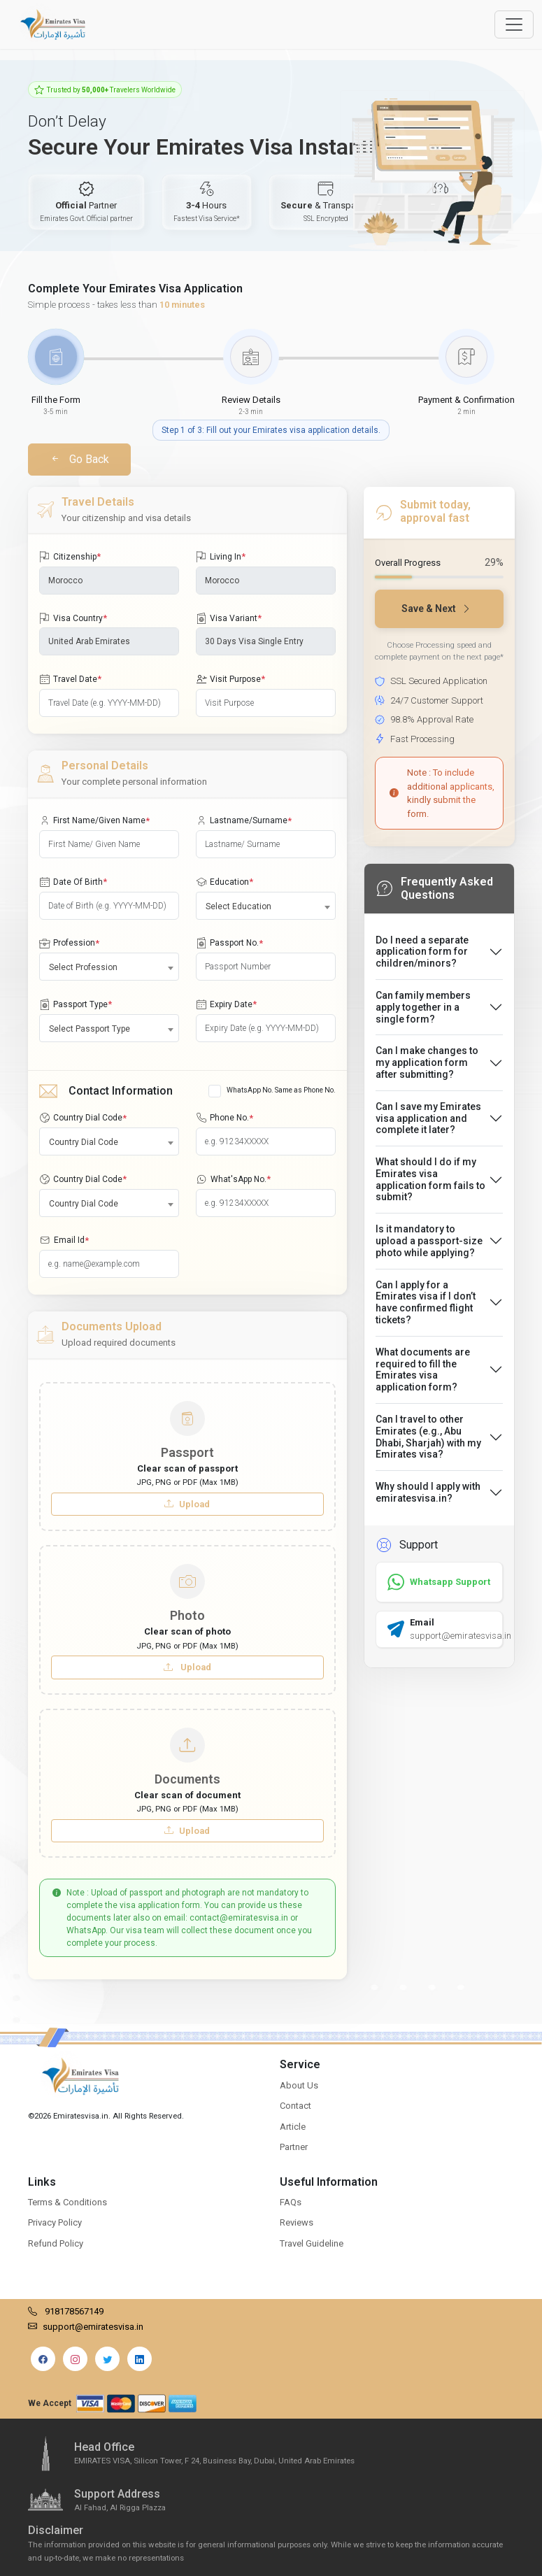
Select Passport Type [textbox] (89, 1029)
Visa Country (73, 618)
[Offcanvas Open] (514, 24)
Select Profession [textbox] (83, 967)
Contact (295, 2105)
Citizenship (70, 557)
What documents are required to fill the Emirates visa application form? (423, 1369)
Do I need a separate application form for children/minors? (422, 951)
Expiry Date (226, 1004)
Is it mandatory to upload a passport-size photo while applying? (429, 1240)
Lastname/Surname (244, 821)
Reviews (296, 2222)
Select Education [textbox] (238, 906)
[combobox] (266, 906)
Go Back (79, 459)
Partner (294, 2147)
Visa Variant (229, 618)
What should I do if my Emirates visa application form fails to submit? (430, 1179)
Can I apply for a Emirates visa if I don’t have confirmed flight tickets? (426, 1302)
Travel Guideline (311, 2243)
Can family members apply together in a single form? (423, 1007)
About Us (299, 2085)
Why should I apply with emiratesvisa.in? (428, 1492)
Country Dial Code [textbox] (83, 1142)
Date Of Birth (73, 882)
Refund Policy (55, 2243)
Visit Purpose (230, 679)
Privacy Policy (55, 2222)
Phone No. (224, 1118)
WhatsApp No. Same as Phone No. (281, 1090)
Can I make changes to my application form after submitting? (427, 1062)
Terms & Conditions (67, 2202)
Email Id (64, 1241)
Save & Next (436, 608)
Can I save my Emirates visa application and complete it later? (428, 1118)
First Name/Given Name (94, 821)
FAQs (290, 2202)
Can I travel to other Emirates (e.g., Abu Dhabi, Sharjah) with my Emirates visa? (428, 1437)
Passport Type (75, 1004)
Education (224, 882)
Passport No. (229, 944)
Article (293, 2126)
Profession (69, 944)
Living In (220, 557)
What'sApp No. (233, 1179)
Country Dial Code (83, 1118)
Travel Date (70, 679)
